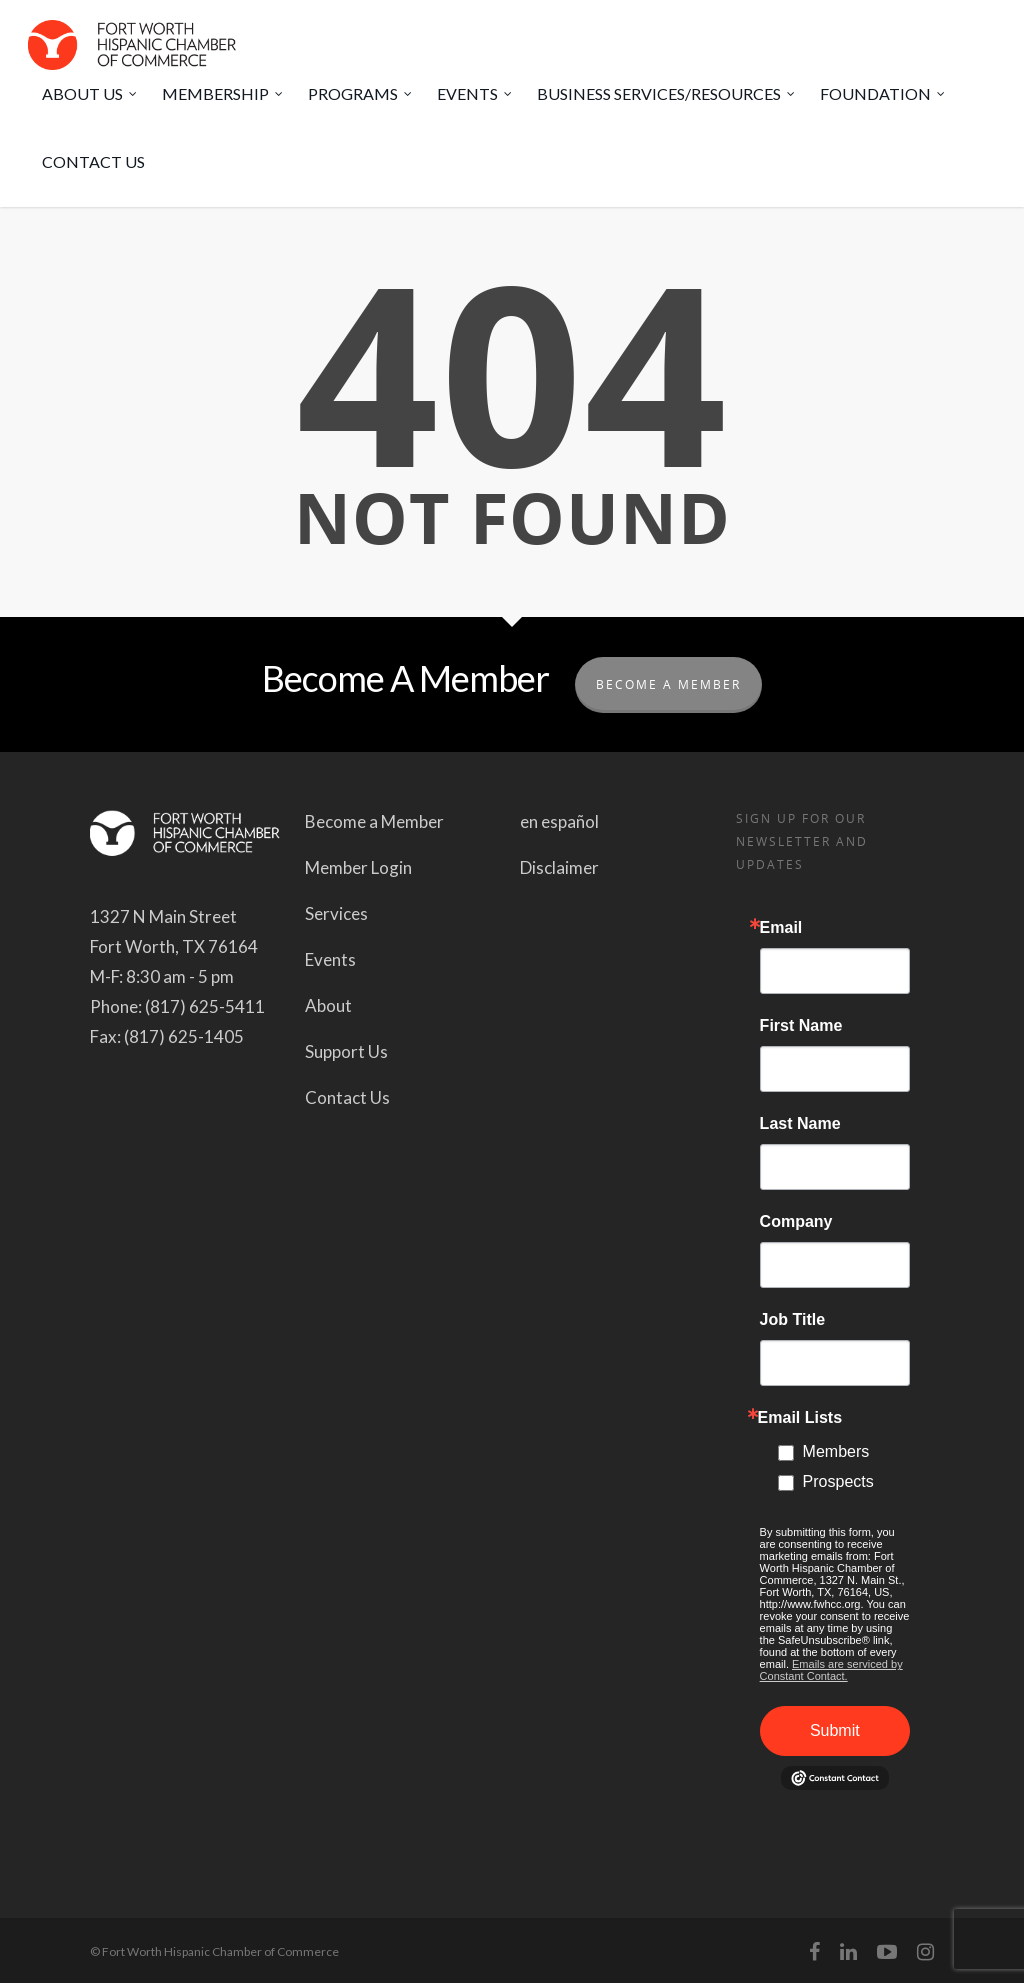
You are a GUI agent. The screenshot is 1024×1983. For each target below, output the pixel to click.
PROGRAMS (361, 94)
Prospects (838, 1481)
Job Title (793, 1320)
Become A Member (668, 684)
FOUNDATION (883, 94)
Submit (835, 1730)
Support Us (346, 1051)
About (328, 1005)
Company (796, 1222)
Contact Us (347, 1097)
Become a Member (374, 821)
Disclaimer (559, 867)
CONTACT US (93, 161)
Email (781, 928)
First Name (801, 1026)
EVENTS (475, 94)
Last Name (800, 1124)
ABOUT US (90, 94)
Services (336, 913)
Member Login (358, 867)
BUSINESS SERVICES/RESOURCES (667, 94)
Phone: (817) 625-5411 (177, 1006)
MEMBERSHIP (223, 94)
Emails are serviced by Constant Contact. (831, 1670)
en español (559, 821)
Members (836, 1451)
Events (330, 959)
